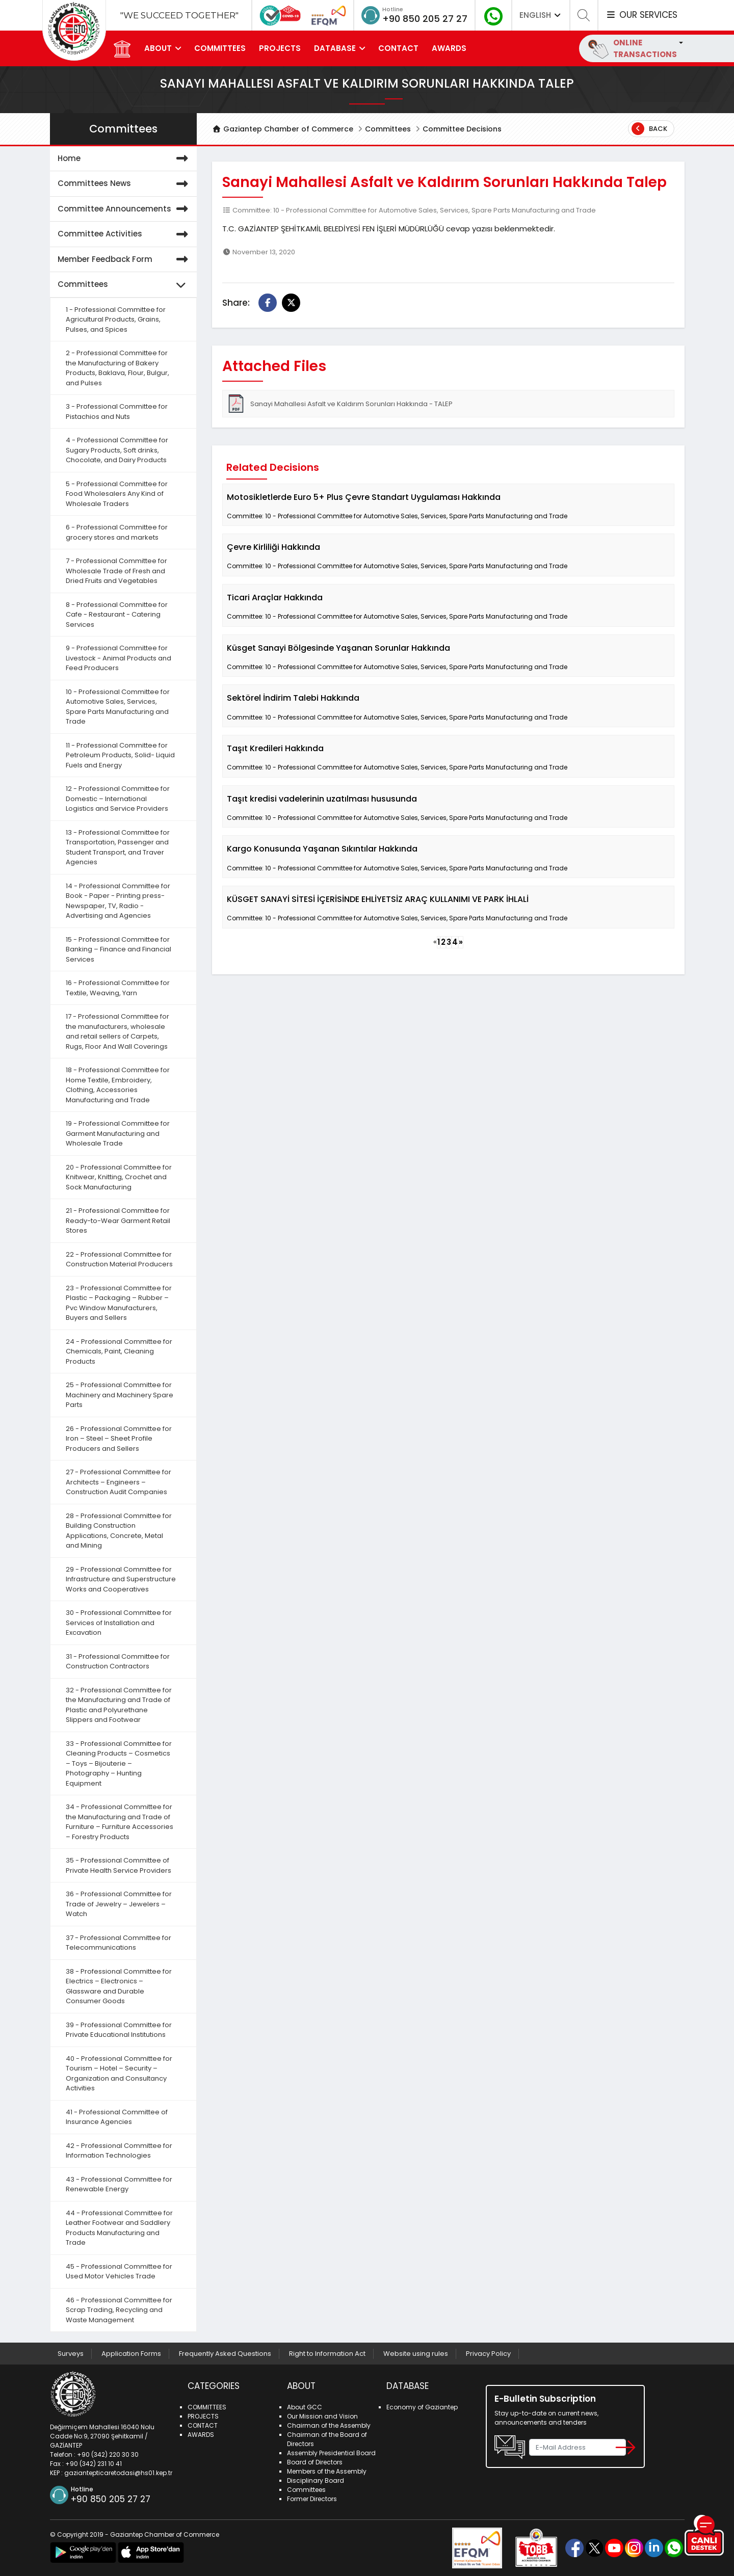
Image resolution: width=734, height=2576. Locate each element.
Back (649, 128)
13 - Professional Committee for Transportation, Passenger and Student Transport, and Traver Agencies (118, 847)
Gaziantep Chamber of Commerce (282, 129)
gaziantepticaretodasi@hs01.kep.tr (118, 2472)
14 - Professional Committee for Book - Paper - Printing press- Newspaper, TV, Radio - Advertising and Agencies (118, 901)
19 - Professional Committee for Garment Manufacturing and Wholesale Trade (118, 1133)
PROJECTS (280, 48)
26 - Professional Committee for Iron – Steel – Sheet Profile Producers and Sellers (119, 1438)
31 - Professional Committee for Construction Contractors (118, 1661)
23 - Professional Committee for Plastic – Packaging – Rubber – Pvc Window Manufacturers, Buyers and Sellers (119, 1303)
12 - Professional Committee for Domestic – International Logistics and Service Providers (118, 798)
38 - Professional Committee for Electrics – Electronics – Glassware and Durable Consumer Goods (119, 1986)
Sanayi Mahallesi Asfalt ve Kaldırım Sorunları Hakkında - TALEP (340, 403)
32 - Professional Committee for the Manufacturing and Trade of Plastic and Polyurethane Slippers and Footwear (119, 1705)
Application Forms (131, 2353)
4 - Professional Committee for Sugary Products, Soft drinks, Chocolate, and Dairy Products (117, 450)
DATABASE (335, 48)
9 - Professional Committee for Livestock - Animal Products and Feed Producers (118, 658)
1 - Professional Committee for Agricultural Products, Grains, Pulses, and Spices (116, 319)
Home (125, 158)
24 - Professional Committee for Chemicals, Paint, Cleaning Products (119, 1351)
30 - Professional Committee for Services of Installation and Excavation (119, 1622)
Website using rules (415, 2353)
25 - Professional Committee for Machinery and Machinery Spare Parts (119, 1395)
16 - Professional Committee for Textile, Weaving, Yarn (118, 988)
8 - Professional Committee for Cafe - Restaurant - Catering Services (117, 614)
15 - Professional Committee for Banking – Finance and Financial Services (118, 949)
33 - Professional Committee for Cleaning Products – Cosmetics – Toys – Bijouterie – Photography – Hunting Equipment (119, 1763)
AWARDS (449, 48)
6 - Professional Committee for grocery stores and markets (117, 532)
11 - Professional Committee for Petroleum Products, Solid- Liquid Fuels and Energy (120, 755)
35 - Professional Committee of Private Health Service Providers (118, 1865)
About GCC (304, 2407)
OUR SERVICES (641, 15)
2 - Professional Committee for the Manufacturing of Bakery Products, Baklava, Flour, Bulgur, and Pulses (117, 368)
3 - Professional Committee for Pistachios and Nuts (117, 411)
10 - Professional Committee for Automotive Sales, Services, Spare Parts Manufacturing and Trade (118, 707)
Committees (388, 129)
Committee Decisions (462, 129)
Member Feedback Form (125, 259)
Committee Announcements (125, 209)
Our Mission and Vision (322, 2416)
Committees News (125, 183)
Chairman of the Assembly (329, 2425)
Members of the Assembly (326, 2471)
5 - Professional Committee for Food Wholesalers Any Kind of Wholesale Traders (117, 494)
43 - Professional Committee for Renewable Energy (119, 2184)
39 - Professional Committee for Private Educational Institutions (119, 2030)
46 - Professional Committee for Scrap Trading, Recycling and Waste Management (119, 2310)
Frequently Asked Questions (225, 2353)
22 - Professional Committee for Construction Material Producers (119, 1259)
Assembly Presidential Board (331, 2453)
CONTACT (398, 48)
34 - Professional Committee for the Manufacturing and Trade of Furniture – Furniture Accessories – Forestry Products (119, 1822)
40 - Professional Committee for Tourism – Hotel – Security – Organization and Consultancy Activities (119, 2073)
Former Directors (312, 2498)
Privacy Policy (488, 2353)
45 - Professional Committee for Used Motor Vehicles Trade (119, 2271)
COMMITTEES (220, 48)
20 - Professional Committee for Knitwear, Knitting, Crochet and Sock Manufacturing (119, 1177)
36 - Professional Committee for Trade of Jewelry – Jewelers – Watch (119, 1904)
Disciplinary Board (315, 2480)
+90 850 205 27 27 (424, 18)
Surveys (71, 2353)
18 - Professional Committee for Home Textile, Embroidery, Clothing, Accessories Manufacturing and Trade (118, 1085)
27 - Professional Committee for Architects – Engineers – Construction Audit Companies (118, 1482)
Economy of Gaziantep (422, 2407)
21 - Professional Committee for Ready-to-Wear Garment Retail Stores (118, 1220)
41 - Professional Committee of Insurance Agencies (117, 2117)
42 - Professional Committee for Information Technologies (119, 2151)
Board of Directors (315, 2462)
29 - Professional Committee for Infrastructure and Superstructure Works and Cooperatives (121, 1579)
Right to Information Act (327, 2353)
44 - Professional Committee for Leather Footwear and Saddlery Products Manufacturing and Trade (119, 2228)
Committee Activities (125, 234)
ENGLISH (541, 15)
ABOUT (158, 48)
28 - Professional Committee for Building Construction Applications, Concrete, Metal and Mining (119, 1531)
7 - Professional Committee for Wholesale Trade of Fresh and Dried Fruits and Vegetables (116, 571)
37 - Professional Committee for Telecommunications (118, 1943)
